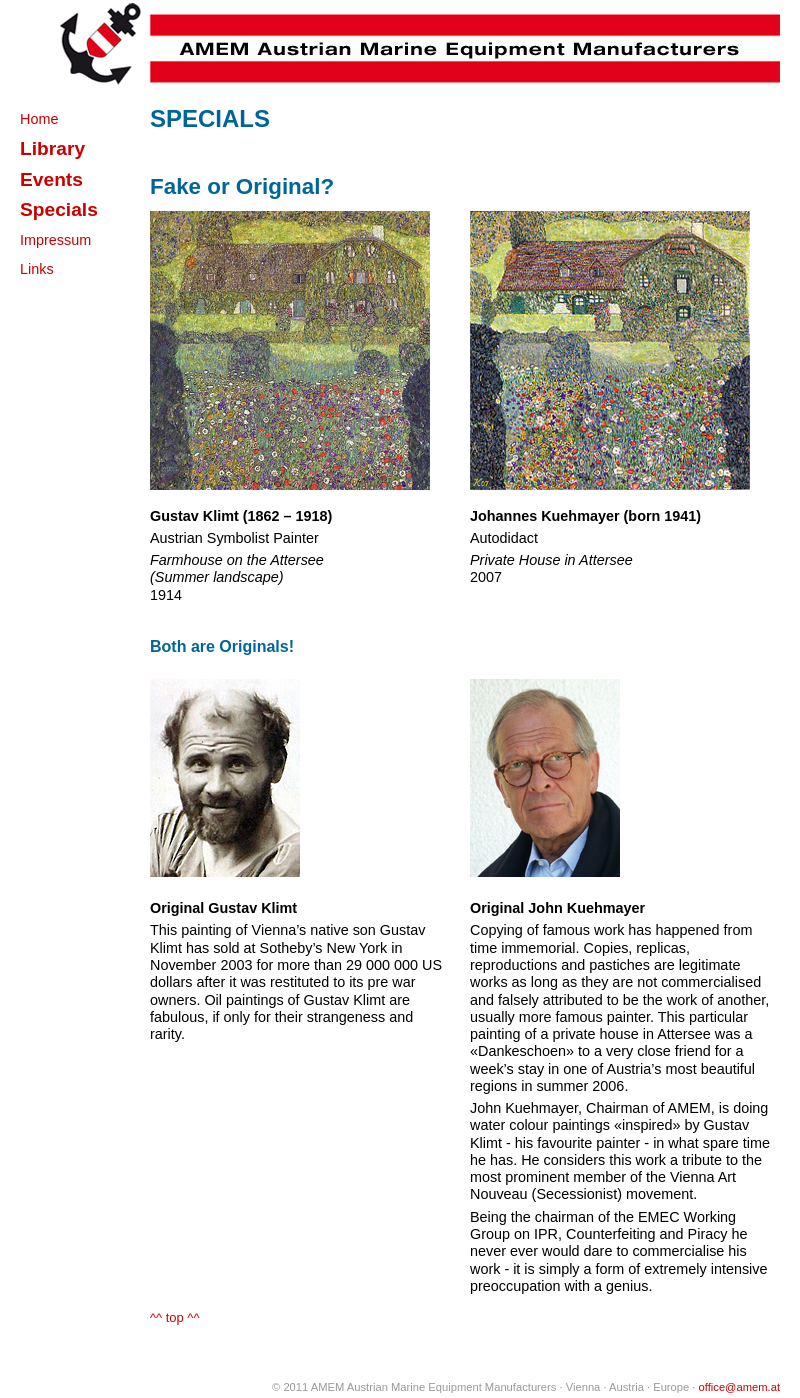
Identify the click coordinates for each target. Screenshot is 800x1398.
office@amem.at (739, 1387)
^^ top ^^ (175, 1317)
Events (51, 179)
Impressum (55, 240)
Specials (59, 209)
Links (37, 269)
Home (39, 119)
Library (52, 148)
